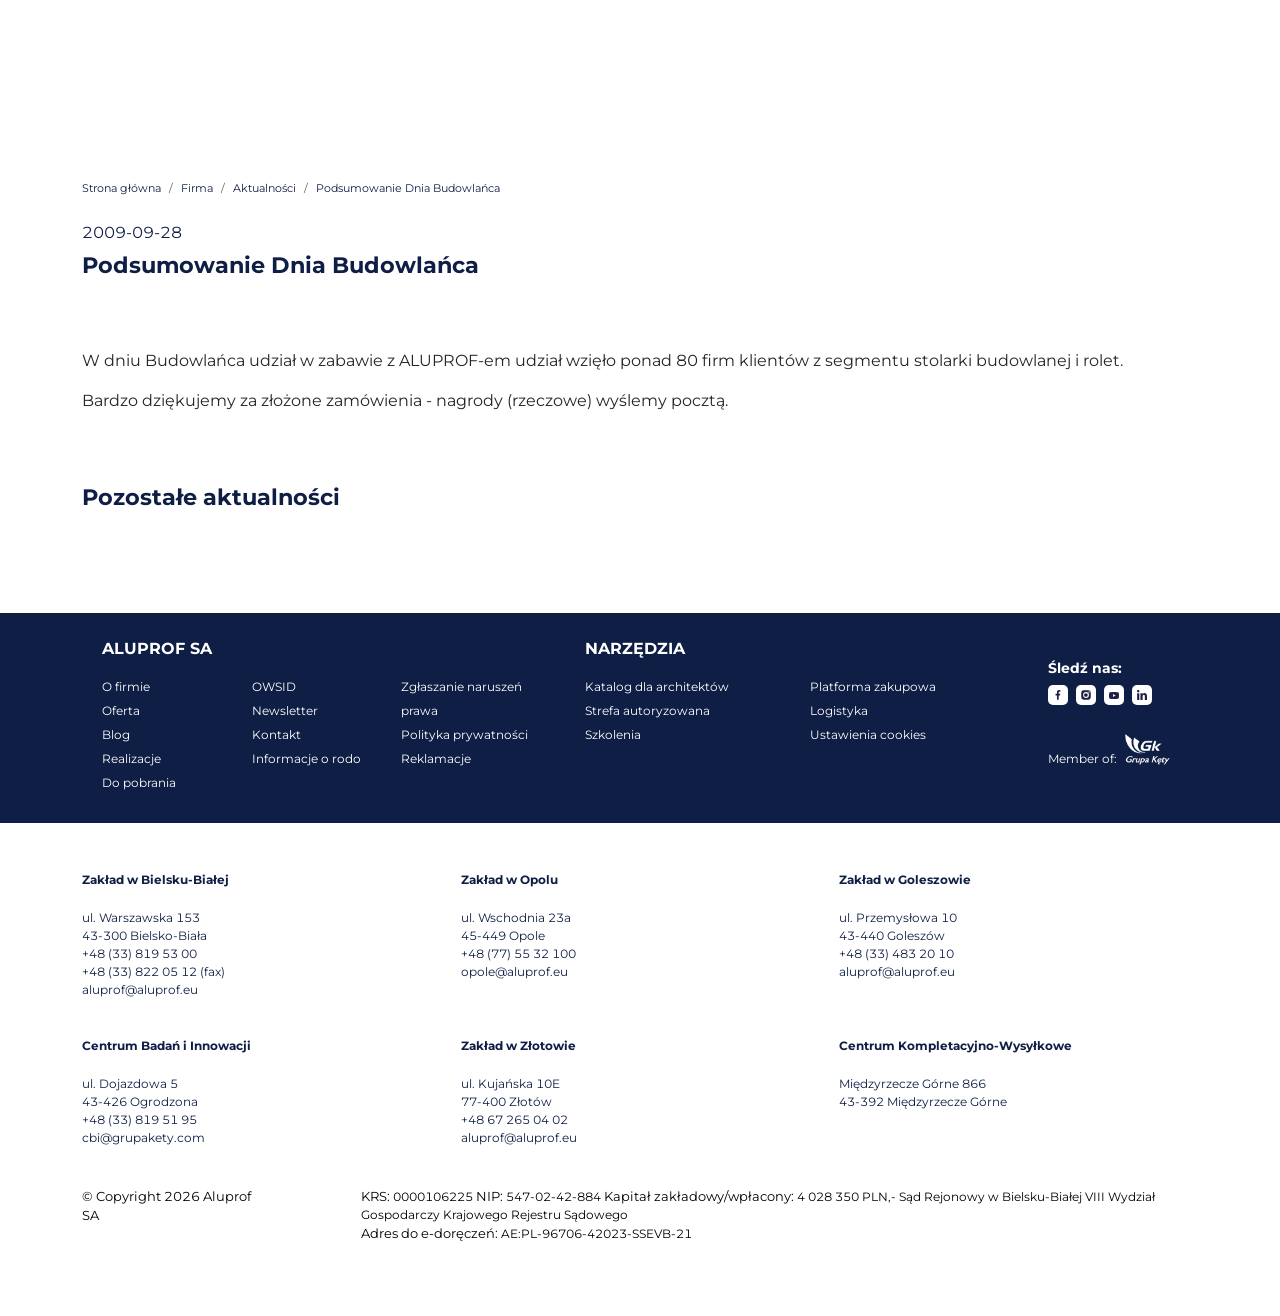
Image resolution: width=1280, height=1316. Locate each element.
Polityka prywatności (464, 734)
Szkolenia (613, 734)
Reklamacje (436, 758)
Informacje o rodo (306, 758)
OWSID (274, 686)
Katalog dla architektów (657, 686)
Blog (116, 734)
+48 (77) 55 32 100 (518, 953)
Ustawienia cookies (868, 734)
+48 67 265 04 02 (514, 1119)
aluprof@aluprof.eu (140, 989)
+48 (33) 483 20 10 (896, 953)
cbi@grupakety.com (143, 1137)
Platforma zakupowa (873, 686)
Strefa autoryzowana (647, 710)
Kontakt (276, 734)
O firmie (126, 686)
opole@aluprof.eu (514, 971)
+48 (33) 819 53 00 (139, 953)
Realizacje (131, 758)
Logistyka (839, 710)
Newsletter (285, 710)
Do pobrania (139, 782)
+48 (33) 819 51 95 (139, 1119)
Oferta (121, 710)
